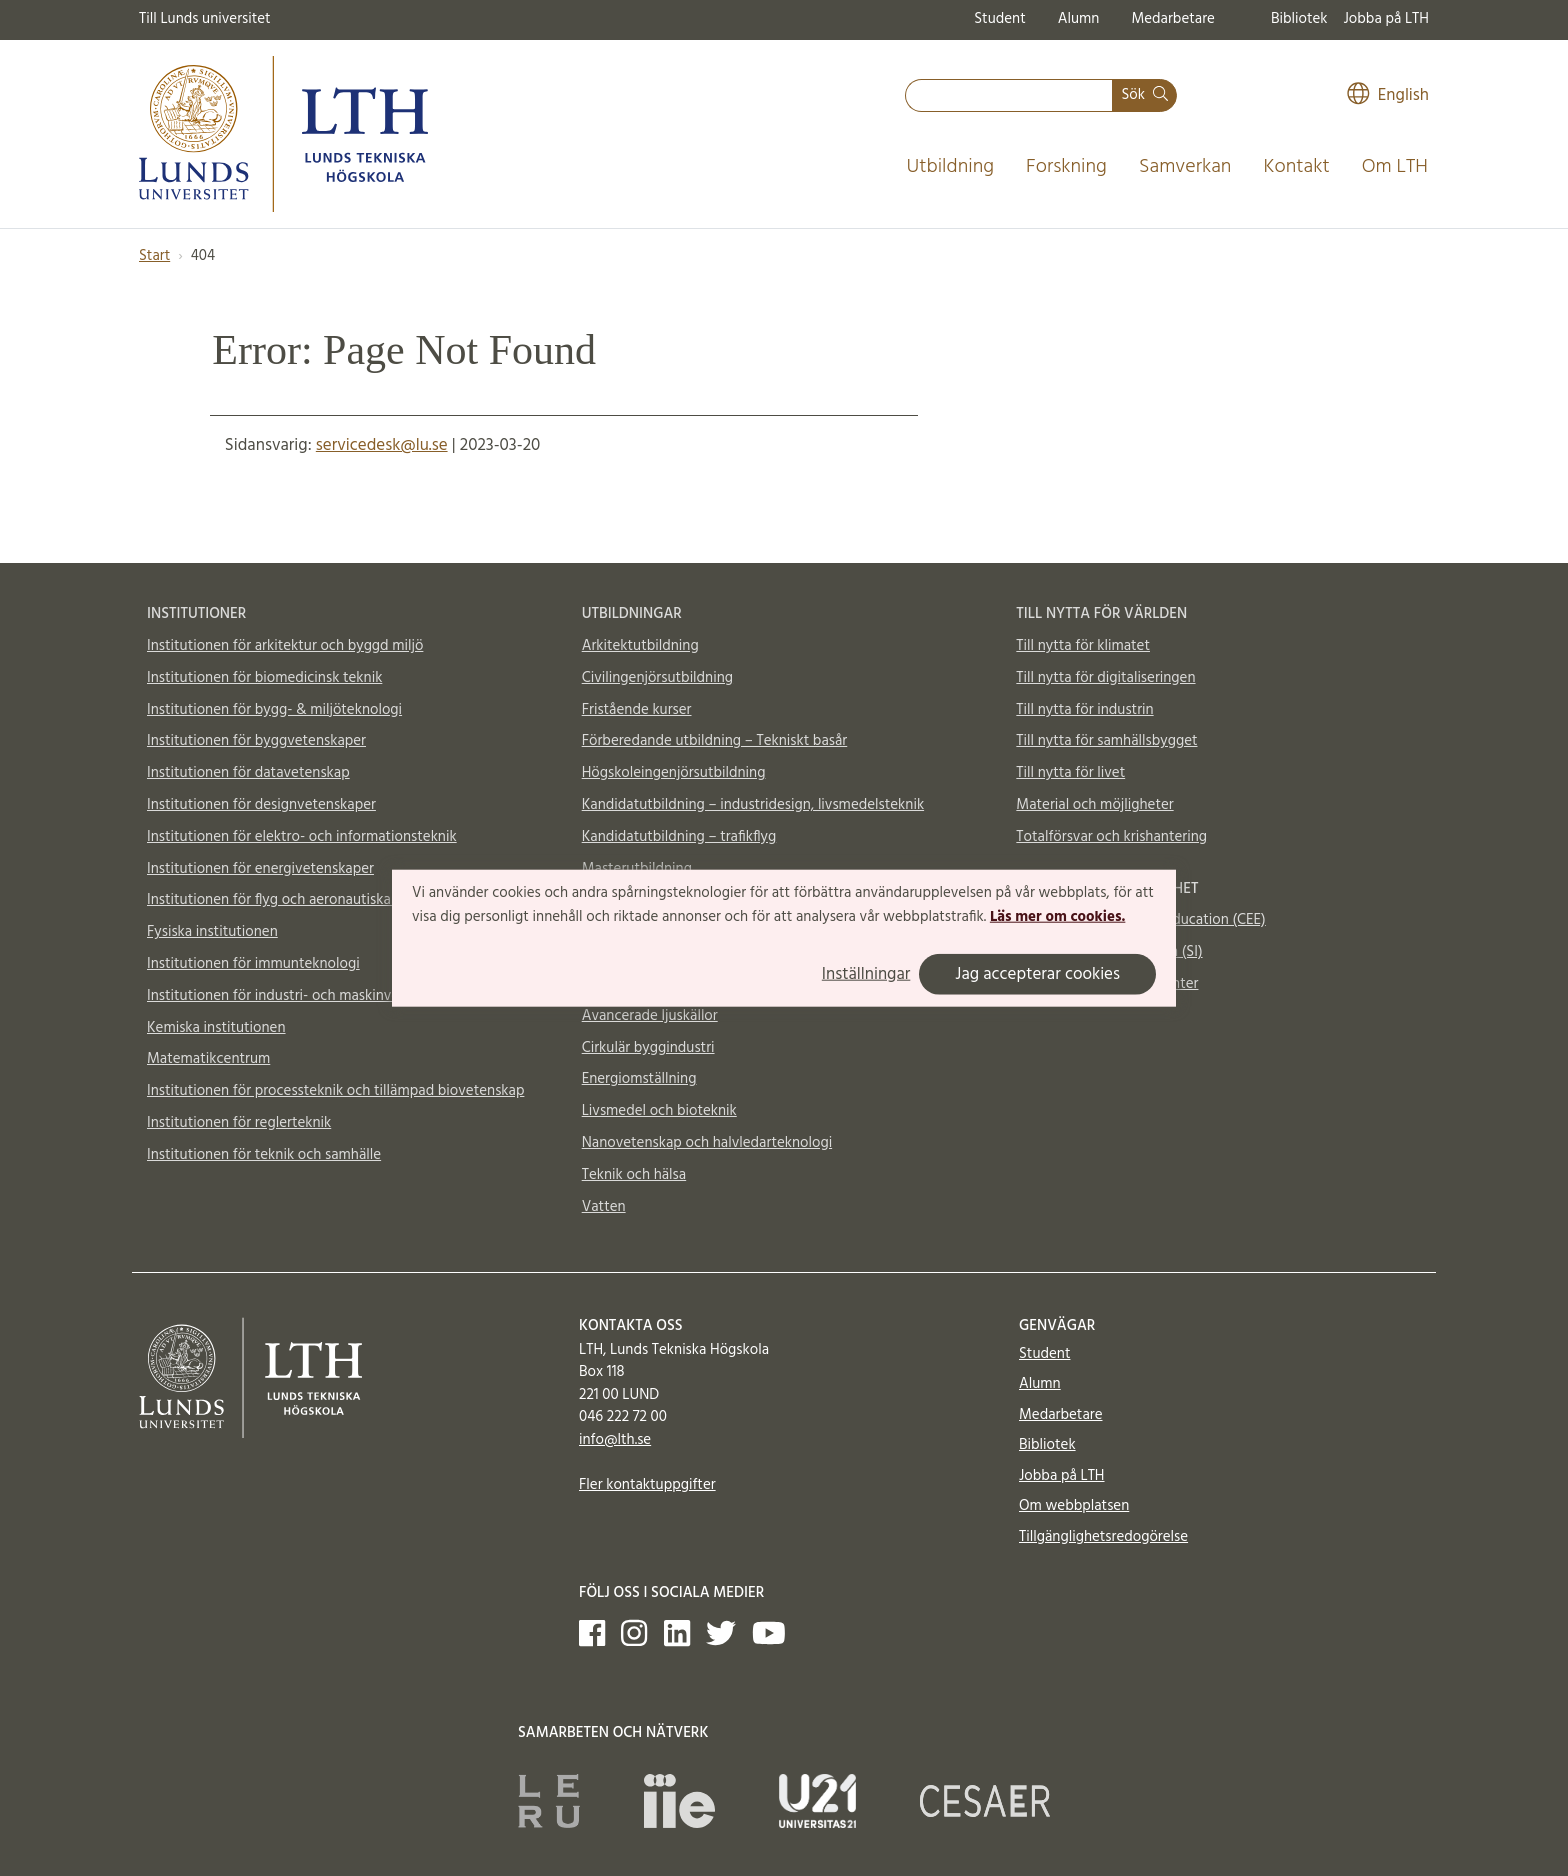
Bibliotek (1299, 19)
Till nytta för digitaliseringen (1105, 678)
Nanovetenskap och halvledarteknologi (707, 1143)
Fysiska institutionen (212, 932)
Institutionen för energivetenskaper (260, 869)
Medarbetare (1172, 19)
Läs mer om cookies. (1057, 917)
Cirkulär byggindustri (648, 1048)
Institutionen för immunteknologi (253, 964)
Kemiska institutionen (216, 1028)
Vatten (604, 1207)
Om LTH (1395, 167)
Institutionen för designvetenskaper (261, 805)
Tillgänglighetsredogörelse (1103, 1537)
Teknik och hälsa (634, 1175)
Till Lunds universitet (205, 19)
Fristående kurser (637, 710)
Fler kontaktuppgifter (647, 1485)
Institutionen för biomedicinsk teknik (264, 678)
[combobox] (1009, 95)
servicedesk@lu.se (382, 445)
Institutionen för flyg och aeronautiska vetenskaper (310, 900)
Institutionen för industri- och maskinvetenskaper (305, 996)
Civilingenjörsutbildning (657, 678)
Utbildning (950, 167)
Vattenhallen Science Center (1107, 984)
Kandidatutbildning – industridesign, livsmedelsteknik (753, 805)
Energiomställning (639, 1079)
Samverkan (1185, 167)
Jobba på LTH (1386, 19)
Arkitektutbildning (640, 646)
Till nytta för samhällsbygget (1106, 741)
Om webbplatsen (1074, 1506)
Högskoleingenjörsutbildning (674, 773)
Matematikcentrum (208, 1059)
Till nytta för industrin (1084, 710)
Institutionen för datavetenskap (248, 773)
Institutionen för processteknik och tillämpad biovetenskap (335, 1091)
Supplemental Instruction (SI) (1109, 952)
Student (999, 19)
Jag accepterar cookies (1037, 973)
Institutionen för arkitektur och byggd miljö (285, 646)
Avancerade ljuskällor (650, 1016)
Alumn (1079, 19)
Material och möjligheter (1094, 805)
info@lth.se (615, 1440)
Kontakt (1296, 167)
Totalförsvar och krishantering (1111, 837)
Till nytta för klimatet (1083, 646)
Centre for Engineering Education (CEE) (1140, 920)
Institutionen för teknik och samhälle (264, 1155)
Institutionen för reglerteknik (239, 1123)
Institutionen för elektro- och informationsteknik (302, 837)
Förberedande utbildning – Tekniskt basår (715, 741)
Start (154, 256)
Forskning (1066, 167)
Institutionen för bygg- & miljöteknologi (274, 710)
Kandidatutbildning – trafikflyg (679, 837)
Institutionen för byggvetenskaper (256, 741)
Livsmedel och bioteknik (659, 1111)
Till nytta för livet (1070, 773)
